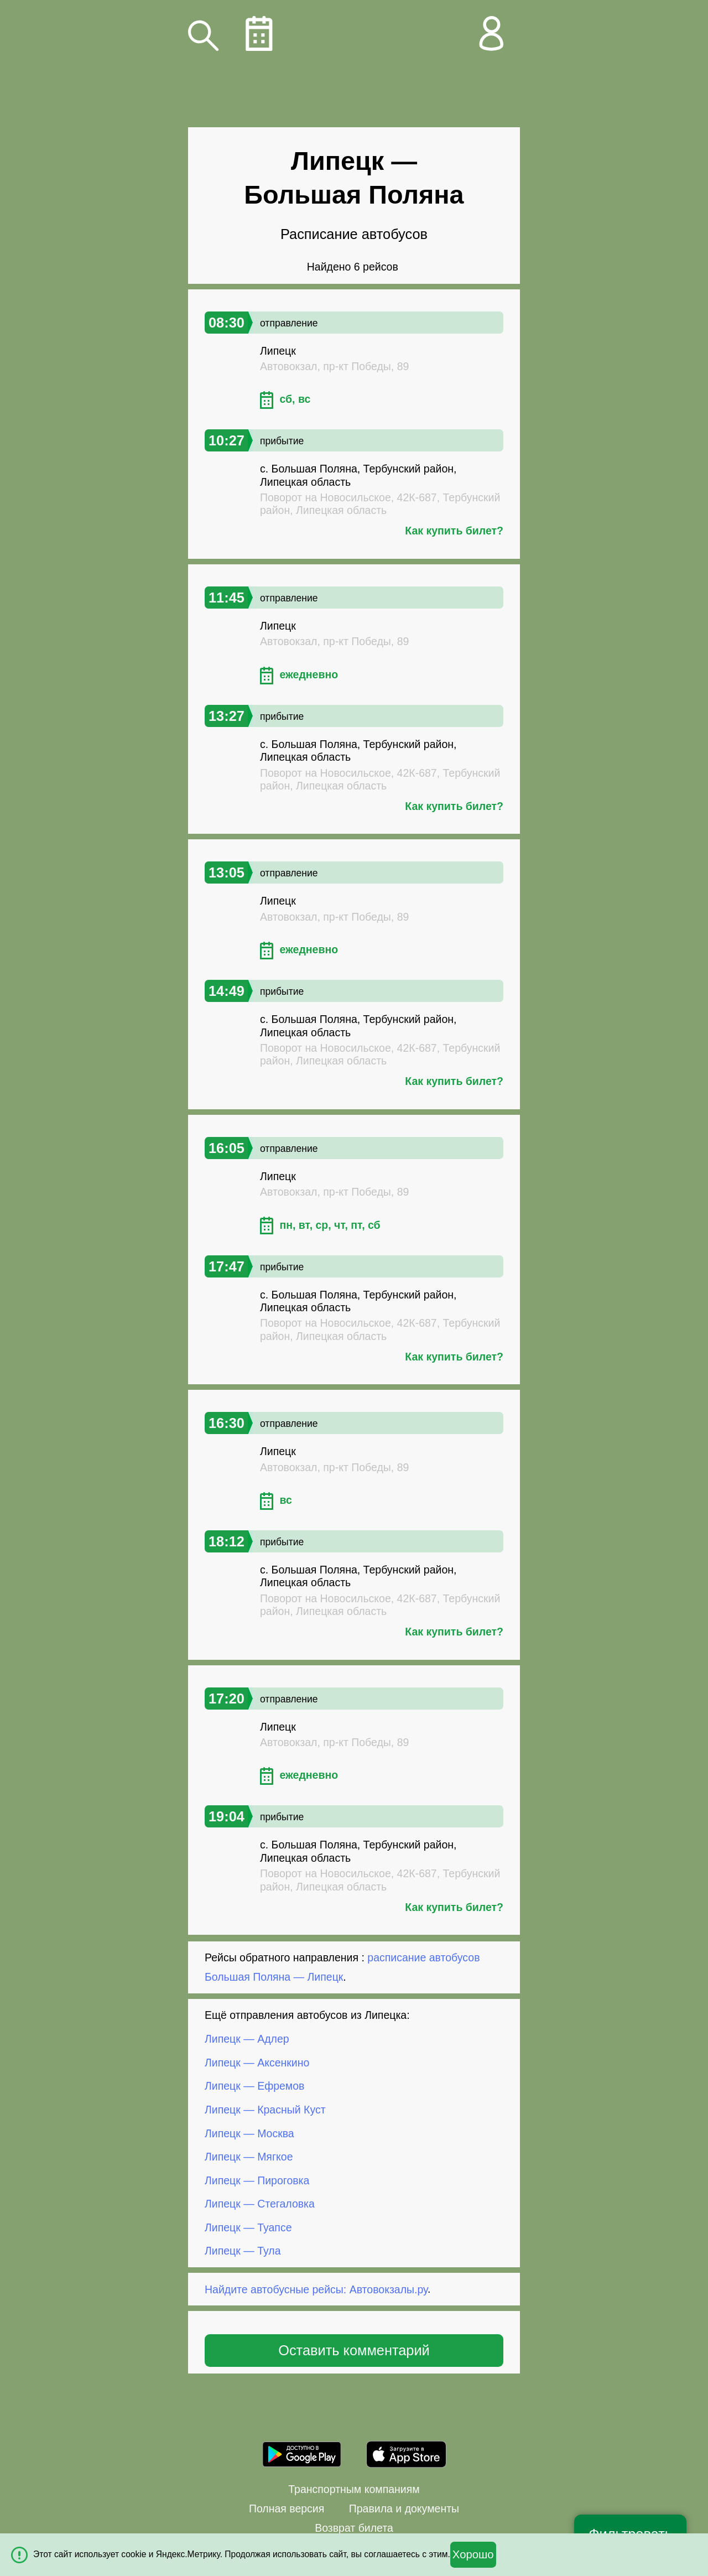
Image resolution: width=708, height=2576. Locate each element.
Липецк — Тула (243, 2251)
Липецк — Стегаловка (260, 2204)
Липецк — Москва (249, 2133)
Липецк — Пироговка (257, 2180)
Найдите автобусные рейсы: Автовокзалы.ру (316, 2289)
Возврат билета (354, 2528)
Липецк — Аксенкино (257, 2062)
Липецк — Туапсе (248, 2227)
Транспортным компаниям (353, 2489)
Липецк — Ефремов (254, 2086)
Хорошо (473, 2554)
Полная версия (286, 2508)
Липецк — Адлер (247, 2039)
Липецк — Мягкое (249, 2157)
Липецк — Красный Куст (265, 2110)
